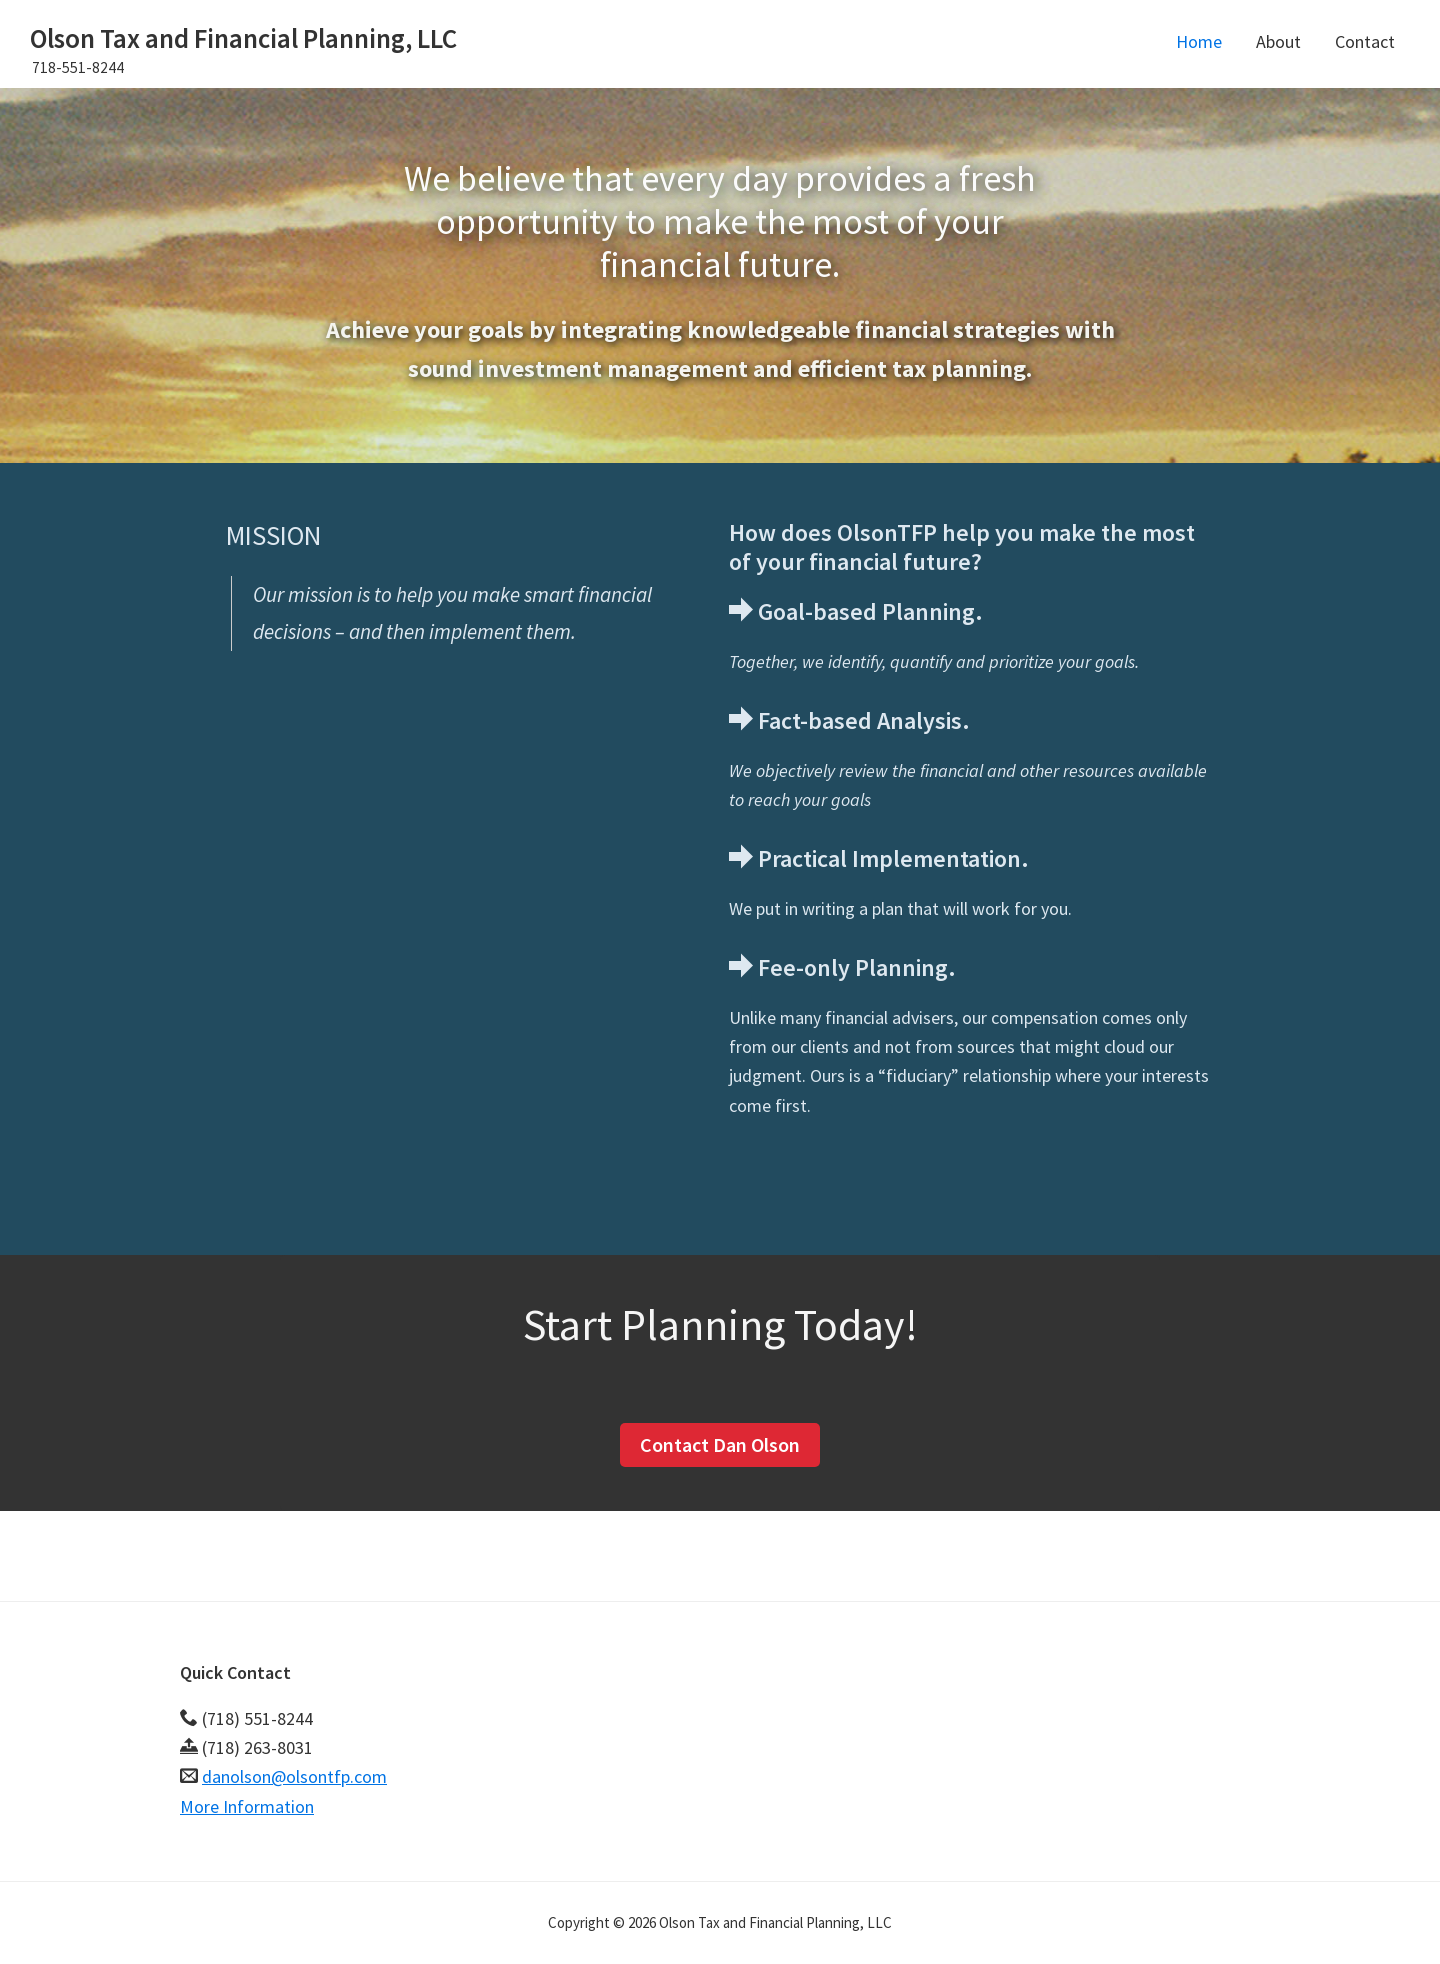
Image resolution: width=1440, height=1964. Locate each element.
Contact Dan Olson (720, 1444)
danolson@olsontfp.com (294, 1776)
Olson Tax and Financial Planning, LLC (243, 38)
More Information (247, 1806)
